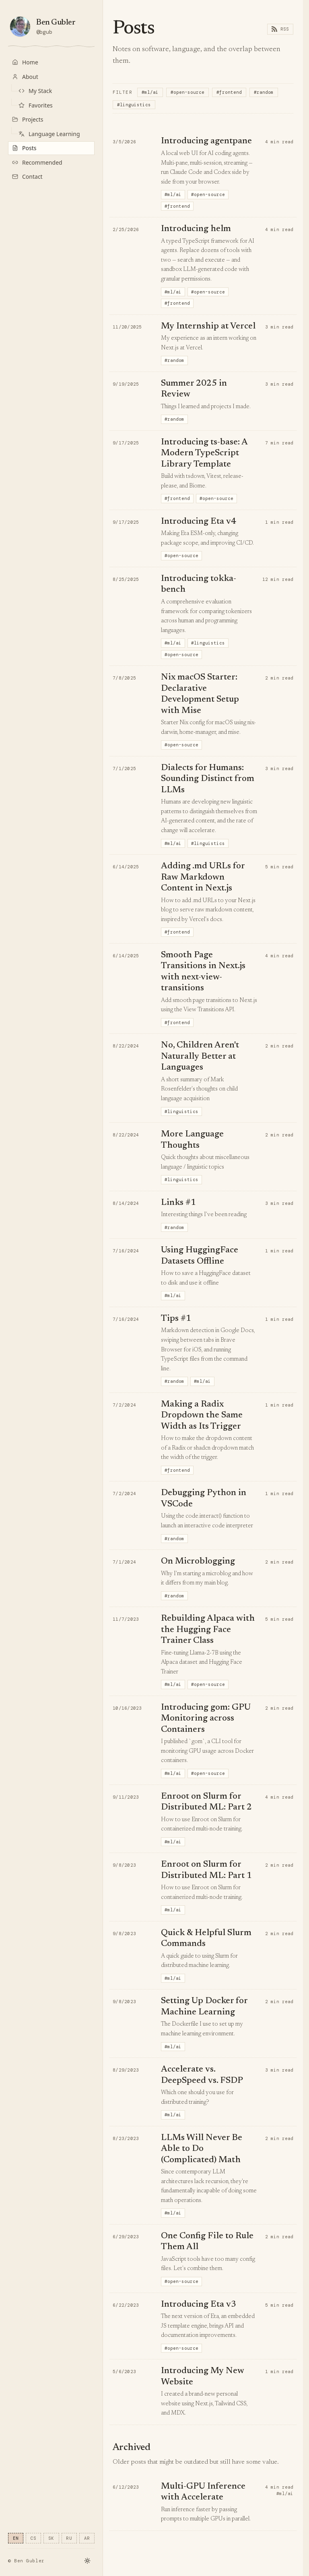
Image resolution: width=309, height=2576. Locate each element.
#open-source (187, 92)
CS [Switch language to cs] (34, 2538)
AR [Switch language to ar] (87, 2538)
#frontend (229, 92)
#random (264, 92)
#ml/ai (150, 92)
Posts (24, 148)
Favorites (36, 105)
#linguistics (134, 104)
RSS (280, 29)
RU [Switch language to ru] (69, 2538)
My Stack (35, 91)
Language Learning (49, 134)
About (25, 77)
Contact (27, 176)
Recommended (37, 162)
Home (25, 62)
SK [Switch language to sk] (51, 2538)
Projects (27, 119)
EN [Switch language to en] (16, 2538)
